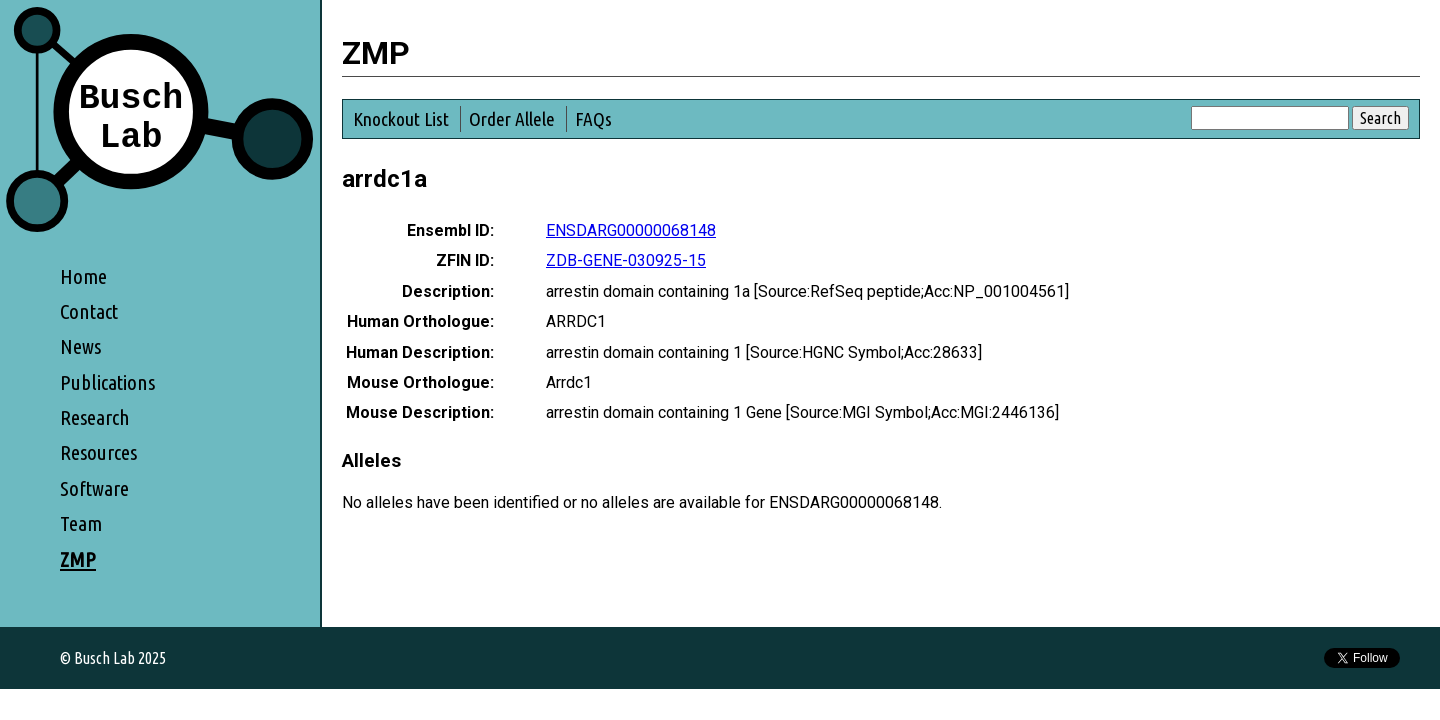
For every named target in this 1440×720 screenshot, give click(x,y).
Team (81, 523)
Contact (89, 311)
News (80, 346)
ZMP (78, 559)
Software (94, 488)
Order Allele (512, 119)
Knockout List (401, 119)
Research (95, 417)
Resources (98, 452)
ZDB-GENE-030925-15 (626, 260)
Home (83, 276)
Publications (107, 382)
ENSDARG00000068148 (631, 230)
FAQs (593, 119)
